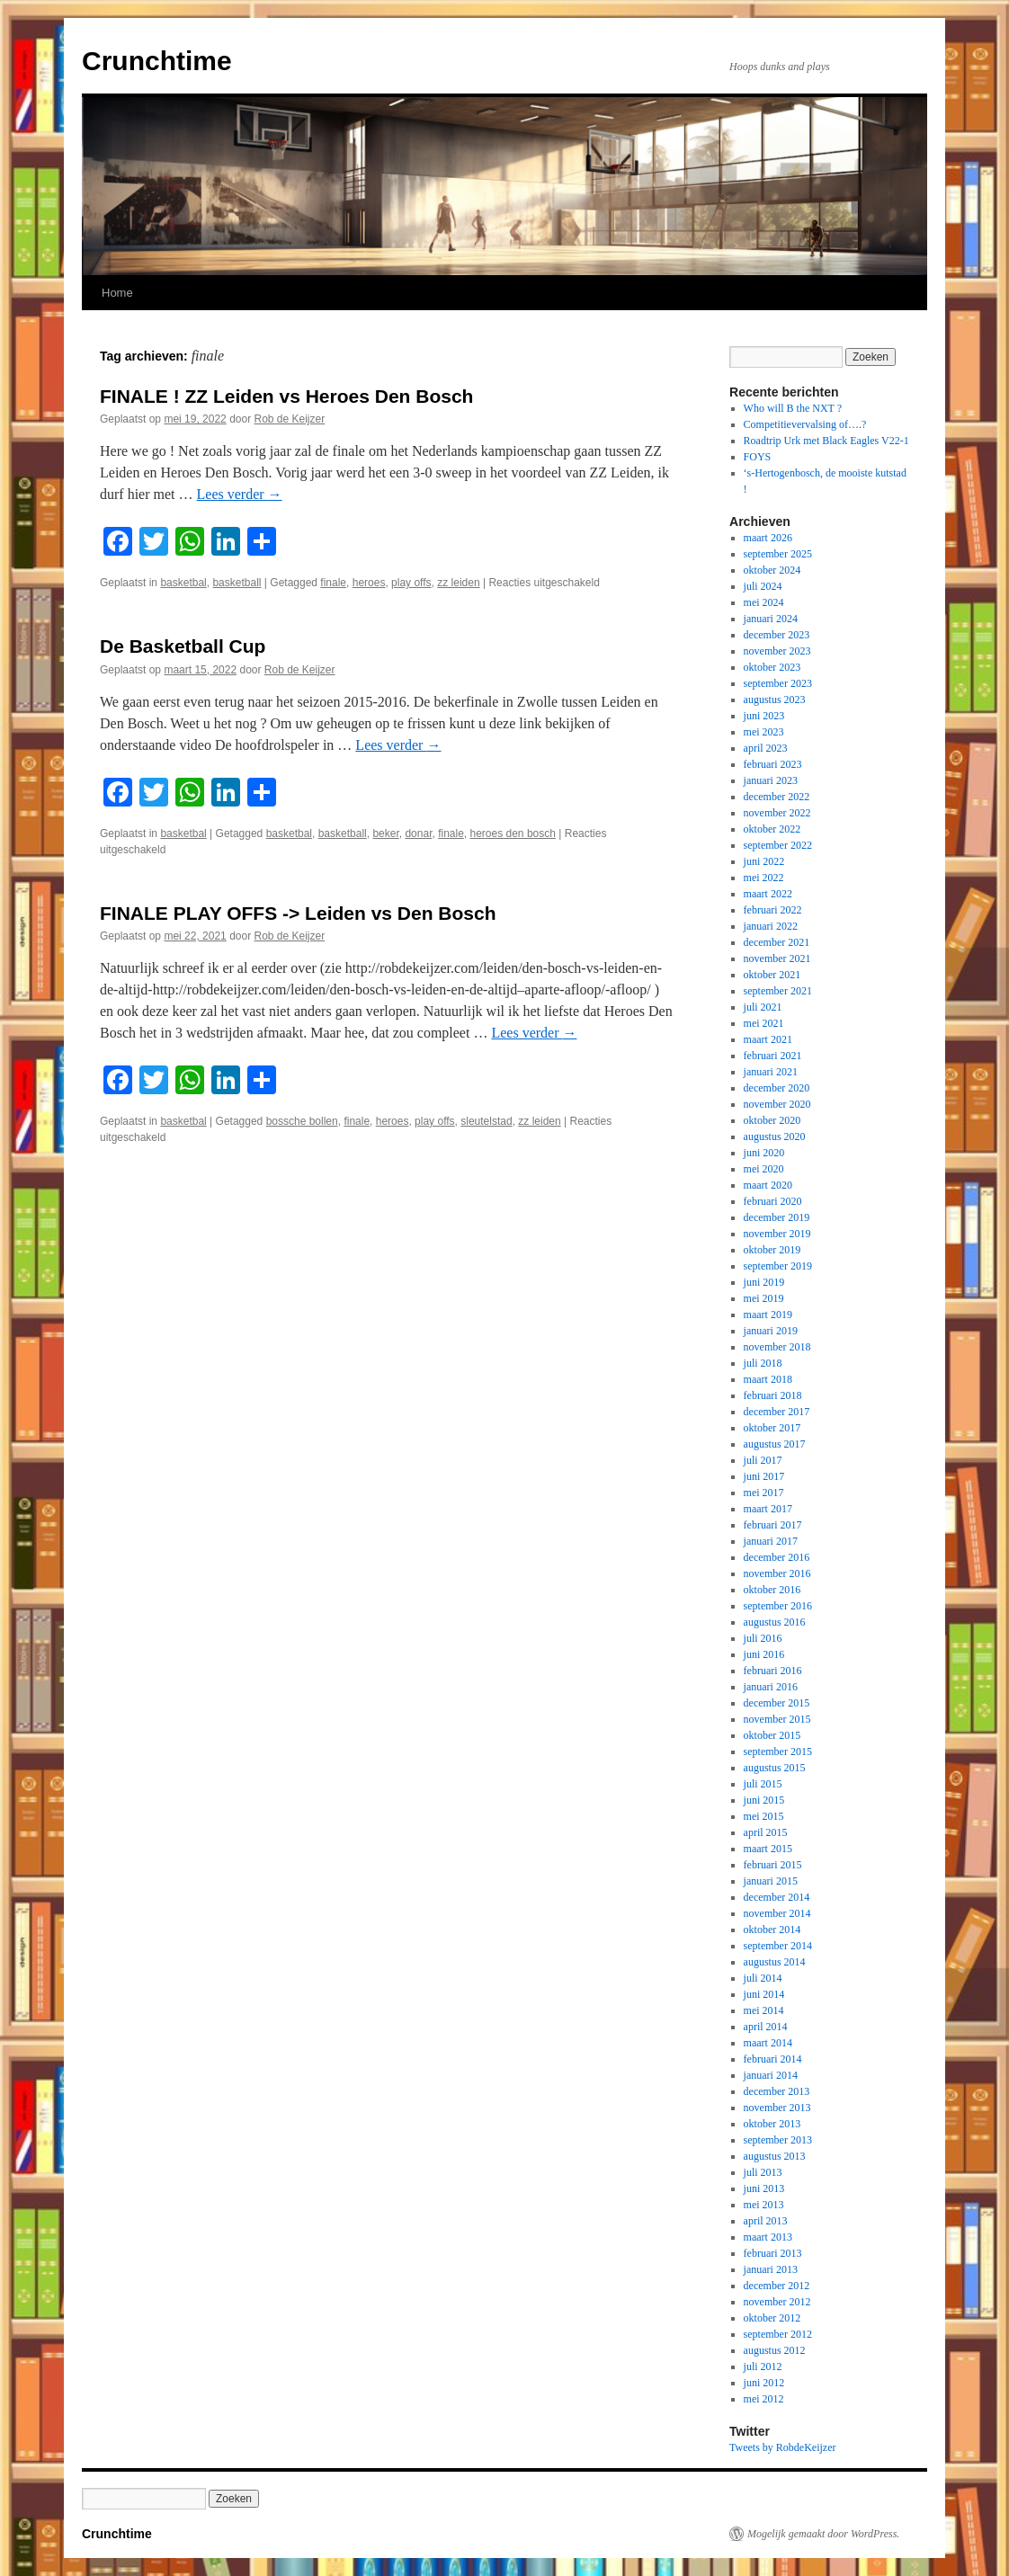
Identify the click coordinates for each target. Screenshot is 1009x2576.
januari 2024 (771, 618)
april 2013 (766, 2221)
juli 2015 (763, 1784)
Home (117, 292)
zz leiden (458, 582)
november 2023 (777, 651)
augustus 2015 (775, 1767)
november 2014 (777, 1913)
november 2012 (777, 2301)
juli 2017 (763, 1460)
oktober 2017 (772, 1428)
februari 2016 (773, 1670)
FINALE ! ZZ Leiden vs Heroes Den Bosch (286, 396)
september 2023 (778, 683)
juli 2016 (763, 1638)
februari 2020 (773, 1201)
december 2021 (777, 942)
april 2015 (766, 1832)
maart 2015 (768, 1848)
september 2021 (778, 991)
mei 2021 (764, 1023)
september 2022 (778, 845)
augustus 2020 (775, 1136)
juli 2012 (763, 2366)
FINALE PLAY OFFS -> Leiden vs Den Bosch (298, 913)
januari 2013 (771, 2269)
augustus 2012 (775, 2350)
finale (333, 582)
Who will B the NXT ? (793, 408)
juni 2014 (764, 1994)
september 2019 (778, 1266)
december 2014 (777, 1897)
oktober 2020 (772, 1120)
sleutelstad (486, 1121)
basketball (236, 582)
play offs (411, 582)
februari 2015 (773, 1864)
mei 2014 (764, 2010)
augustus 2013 (775, 2156)
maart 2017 (768, 1508)
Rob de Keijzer (290, 419)
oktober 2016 (772, 1589)
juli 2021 (763, 1007)
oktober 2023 (772, 667)
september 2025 (778, 554)
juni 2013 (764, 2188)
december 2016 (777, 1557)
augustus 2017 (775, 1444)
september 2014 (778, 1945)
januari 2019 (771, 1330)
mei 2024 (764, 602)
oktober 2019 (772, 1249)
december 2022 (777, 796)
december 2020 (777, 1088)
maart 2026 (768, 537)
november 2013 (777, 2107)
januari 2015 (771, 1881)
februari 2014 (773, 2059)
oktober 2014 (772, 1929)
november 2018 (777, 1347)
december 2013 (777, 2091)
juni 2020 (764, 1152)
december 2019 (777, 1217)
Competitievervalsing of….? (805, 424)
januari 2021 (771, 1071)
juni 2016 (764, 1654)
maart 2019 (768, 1314)
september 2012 (778, 2334)
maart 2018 (768, 1379)
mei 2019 (764, 1298)
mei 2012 (764, 2399)
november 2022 (777, 813)
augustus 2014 (775, 1962)
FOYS (758, 456)
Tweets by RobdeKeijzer (782, 2447)
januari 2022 (771, 926)
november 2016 (777, 1573)
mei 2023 (764, 732)
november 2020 (777, 1104)
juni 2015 (764, 1800)
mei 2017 (764, 1492)
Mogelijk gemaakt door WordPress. (823, 2533)
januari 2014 (771, 2075)
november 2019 (777, 1233)
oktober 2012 (772, 2318)
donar (418, 833)
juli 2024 (763, 586)
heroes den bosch (513, 833)
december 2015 (777, 1703)
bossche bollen (302, 1121)
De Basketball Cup (182, 646)
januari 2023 (771, 780)
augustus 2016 (775, 1622)
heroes (369, 582)
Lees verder (239, 494)
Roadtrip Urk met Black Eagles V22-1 (826, 440)
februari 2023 (773, 764)
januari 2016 (771, 1686)
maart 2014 (768, 2043)
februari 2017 (773, 1525)
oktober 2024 (772, 570)
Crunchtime (157, 61)
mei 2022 (764, 877)
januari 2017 (771, 1541)
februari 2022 (773, 910)
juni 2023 (764, 715)
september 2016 (778, 1606)
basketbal (183, 582)
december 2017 (777, 1411)
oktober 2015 (772, 1735)
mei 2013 (764, 2204)
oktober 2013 (772, 2123)
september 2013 (778, 2140)
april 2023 (766, 748)
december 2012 (777, 2285)
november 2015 (777, 1719)
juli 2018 (763, 1363)
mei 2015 (764, 1816)
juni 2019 (764, 1282)
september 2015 (778, 1751)
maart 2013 (768, 2237)
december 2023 (777, 634)
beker (385, 833)
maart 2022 (768, 893)
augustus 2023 (775, 699)
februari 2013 (773, 2253)
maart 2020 (768, 1185)
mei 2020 (764, 1169)
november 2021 (777, 958)
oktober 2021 (772, 974)
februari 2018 (773, 1395)
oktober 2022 (772, 829)
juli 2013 (763, 2172)
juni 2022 (764, 861)
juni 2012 (764, 2382)
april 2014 (766, 2026)
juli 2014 (763, 1978)
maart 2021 (768, 1039)
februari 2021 (773, 1055)
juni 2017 (764, 1476)
